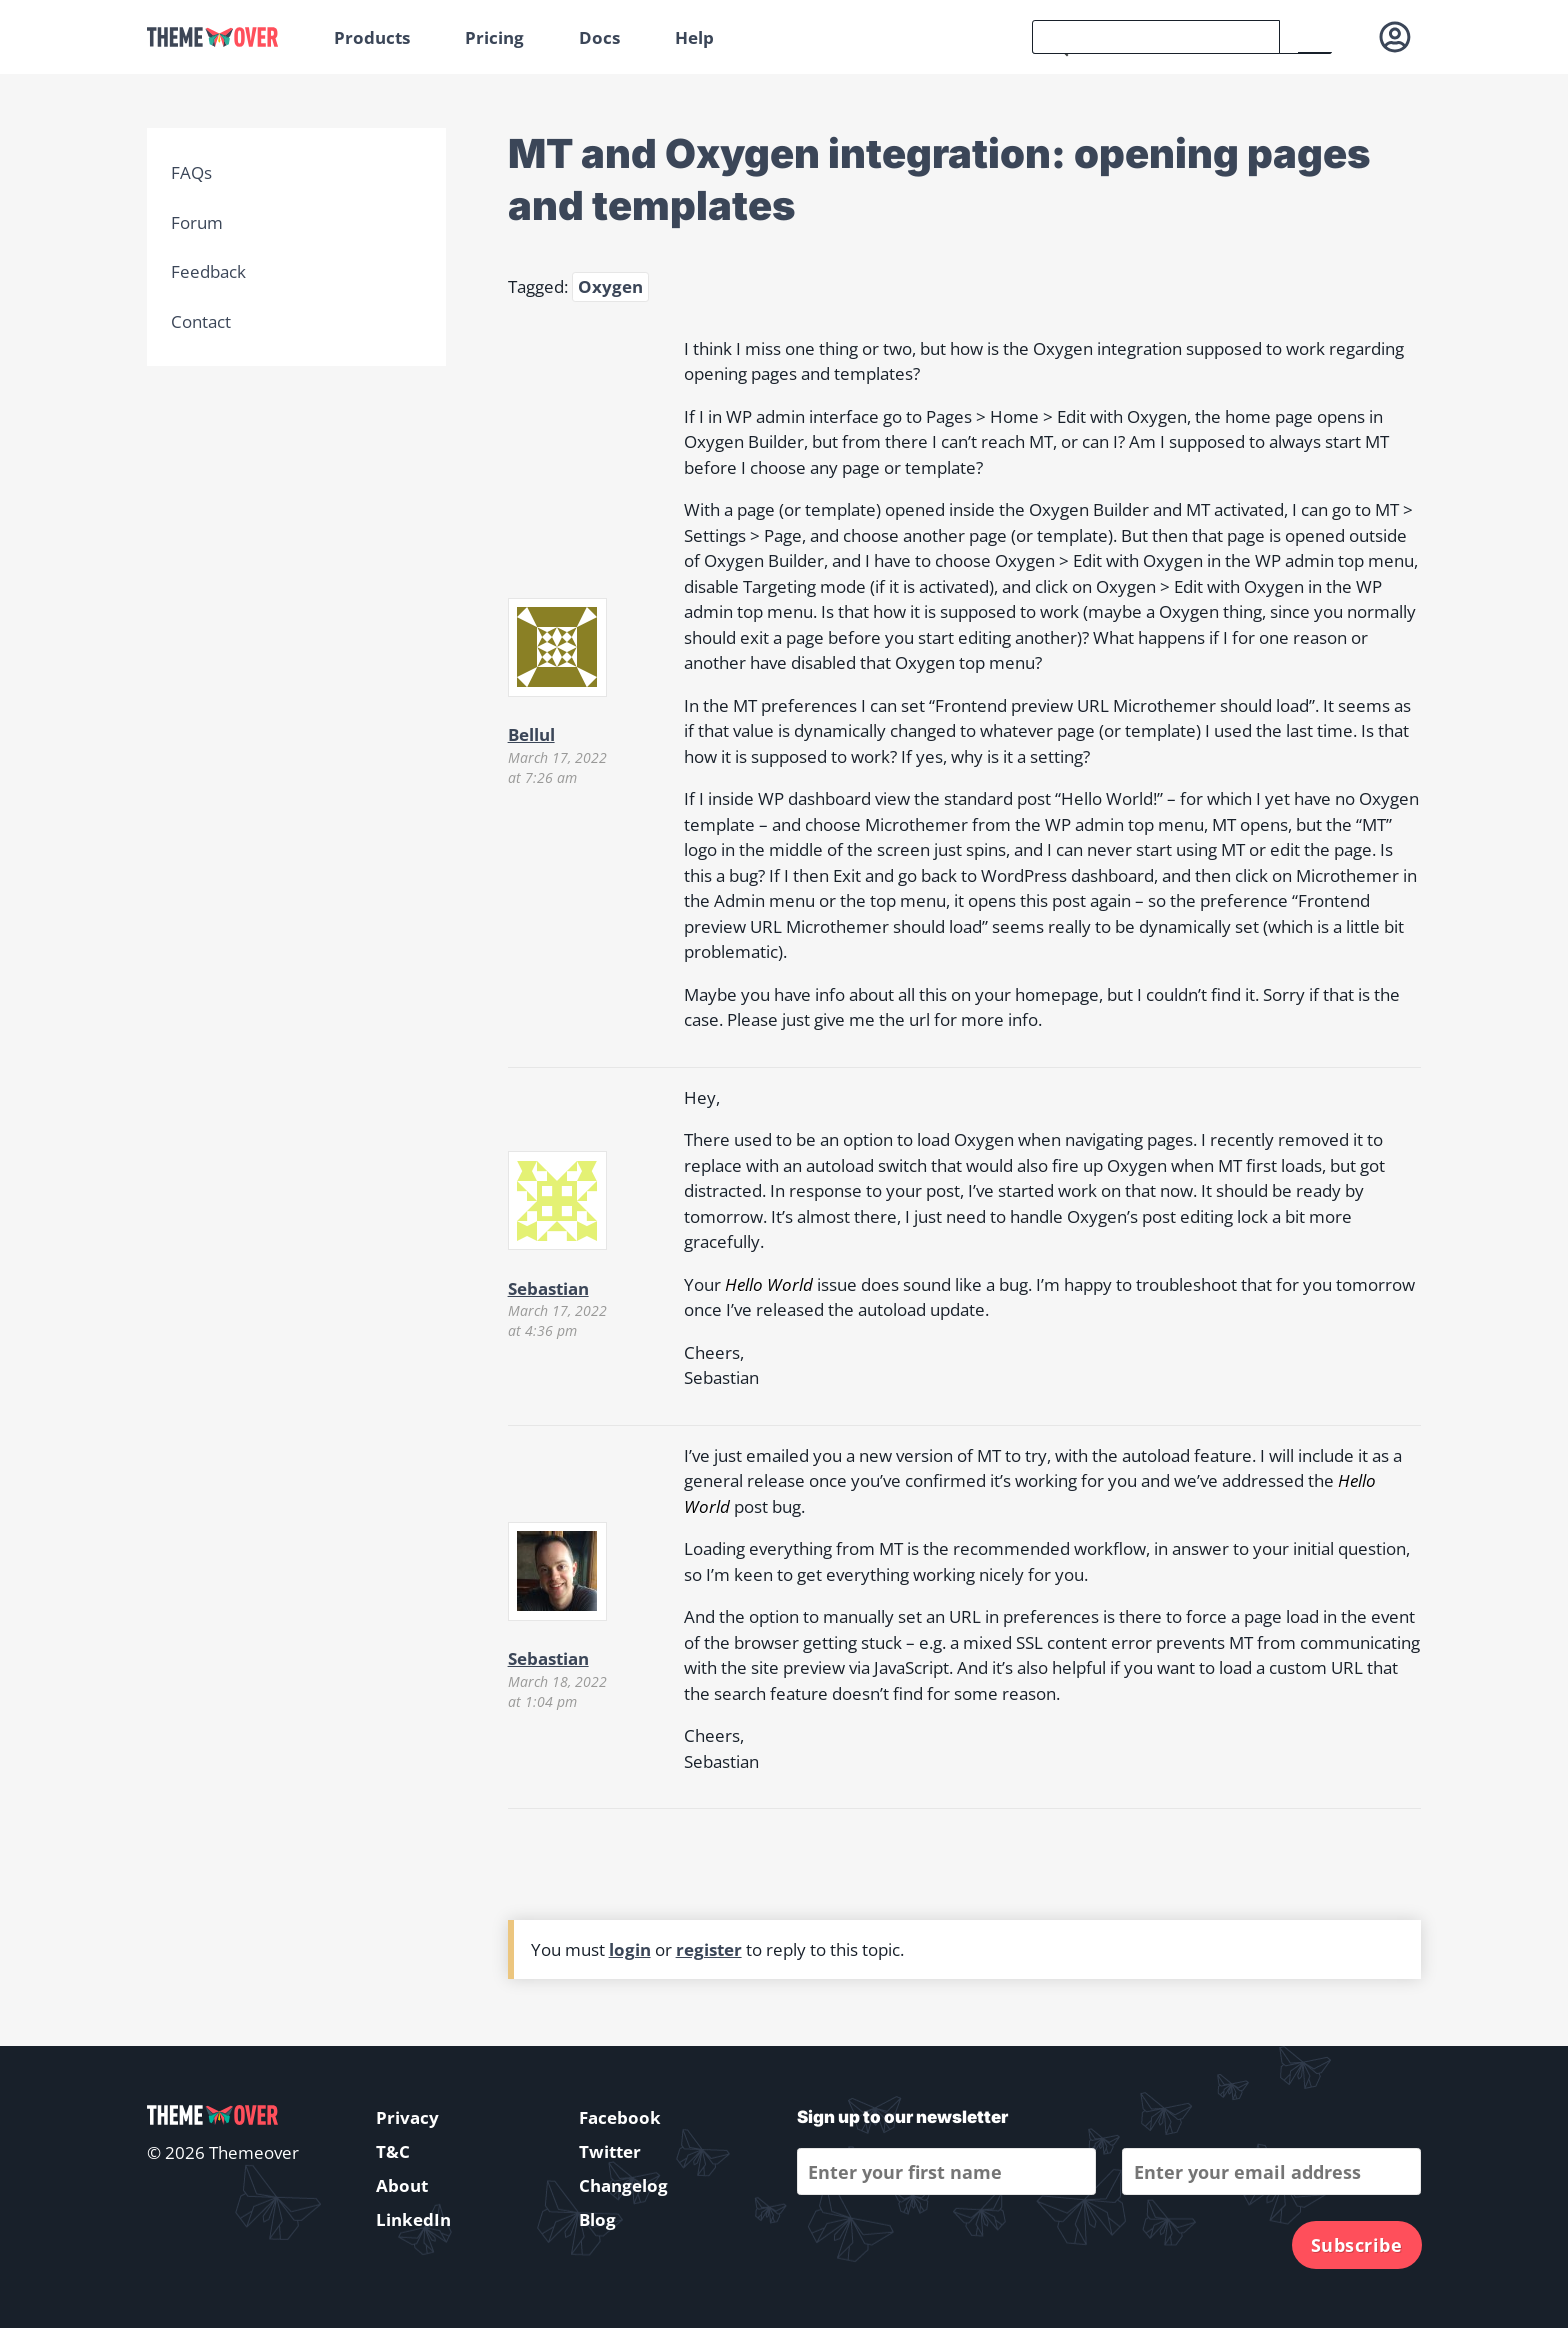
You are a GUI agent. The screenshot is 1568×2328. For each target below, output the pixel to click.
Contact (201, 321)
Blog (597, 2219)
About (402, 2185)
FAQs (191, 172)
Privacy (407, 2117)
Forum (197, 222)
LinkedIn (413, 2219)
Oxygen (610, 286)
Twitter (610, 2151)
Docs (599, 37)
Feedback (208, 271)
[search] (1156, 37)
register (709, 1949)
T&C (393, 2151)
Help (694, 37)
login (630, 1949)
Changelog (623, 2185)
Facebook (620, 2117)
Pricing (494, 37)
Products (372, 37)
